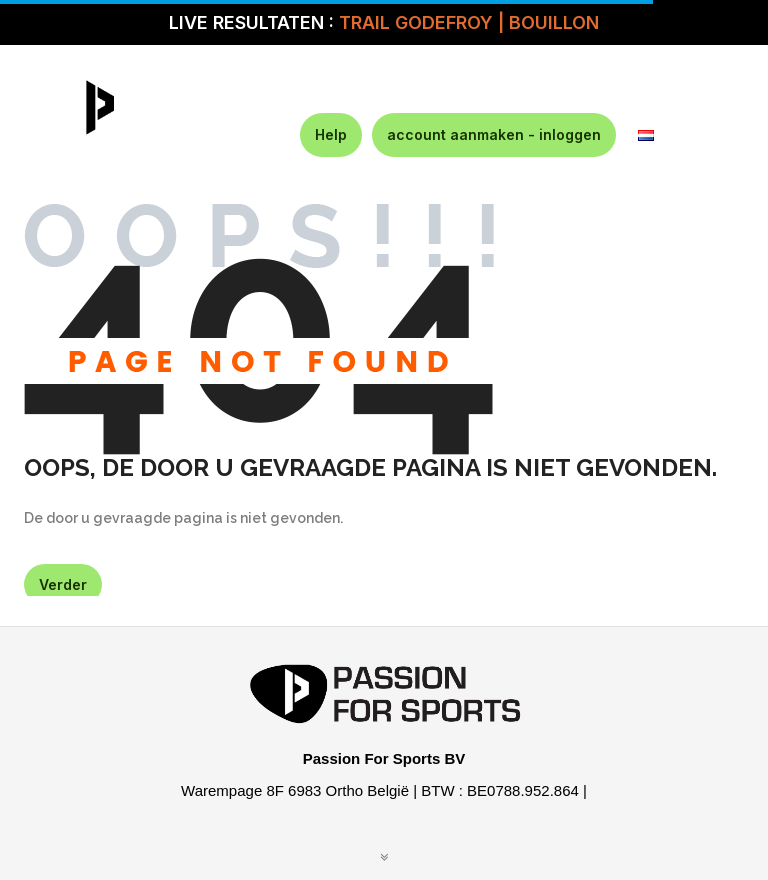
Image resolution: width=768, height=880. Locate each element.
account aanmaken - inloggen (494, 134)
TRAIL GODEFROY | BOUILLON (469, 22)
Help (331, 134)
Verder (63, 584)
